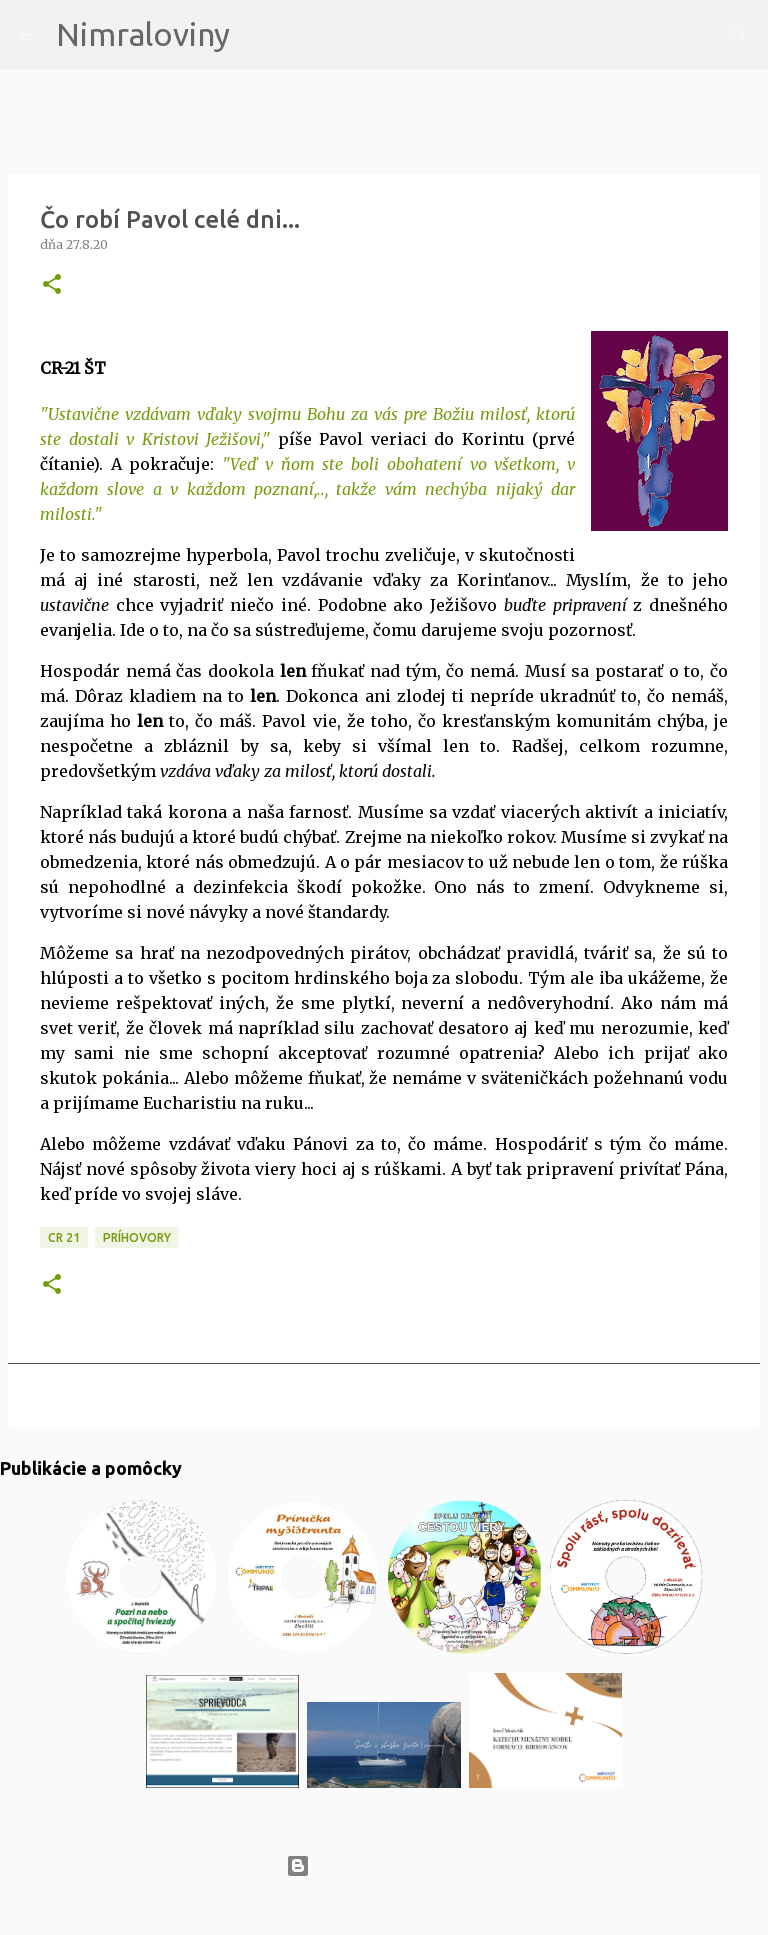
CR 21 (64, 1237)
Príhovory (137, 1237)
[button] (52, 285)
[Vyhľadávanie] (258, 35)
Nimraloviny (143, 34)
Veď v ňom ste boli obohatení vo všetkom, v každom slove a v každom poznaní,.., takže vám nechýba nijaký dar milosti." (307, 489)
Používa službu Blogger (384, 1866)
